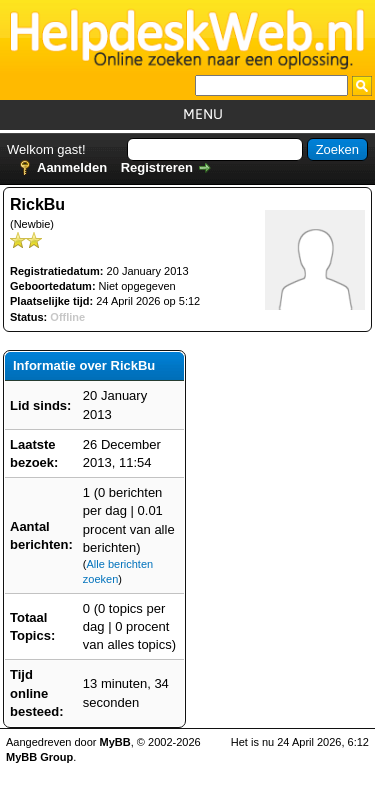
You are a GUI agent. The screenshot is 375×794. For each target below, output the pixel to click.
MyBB (115, 742)
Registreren (157, 167)
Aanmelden (72, 167)
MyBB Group (39, 757)
